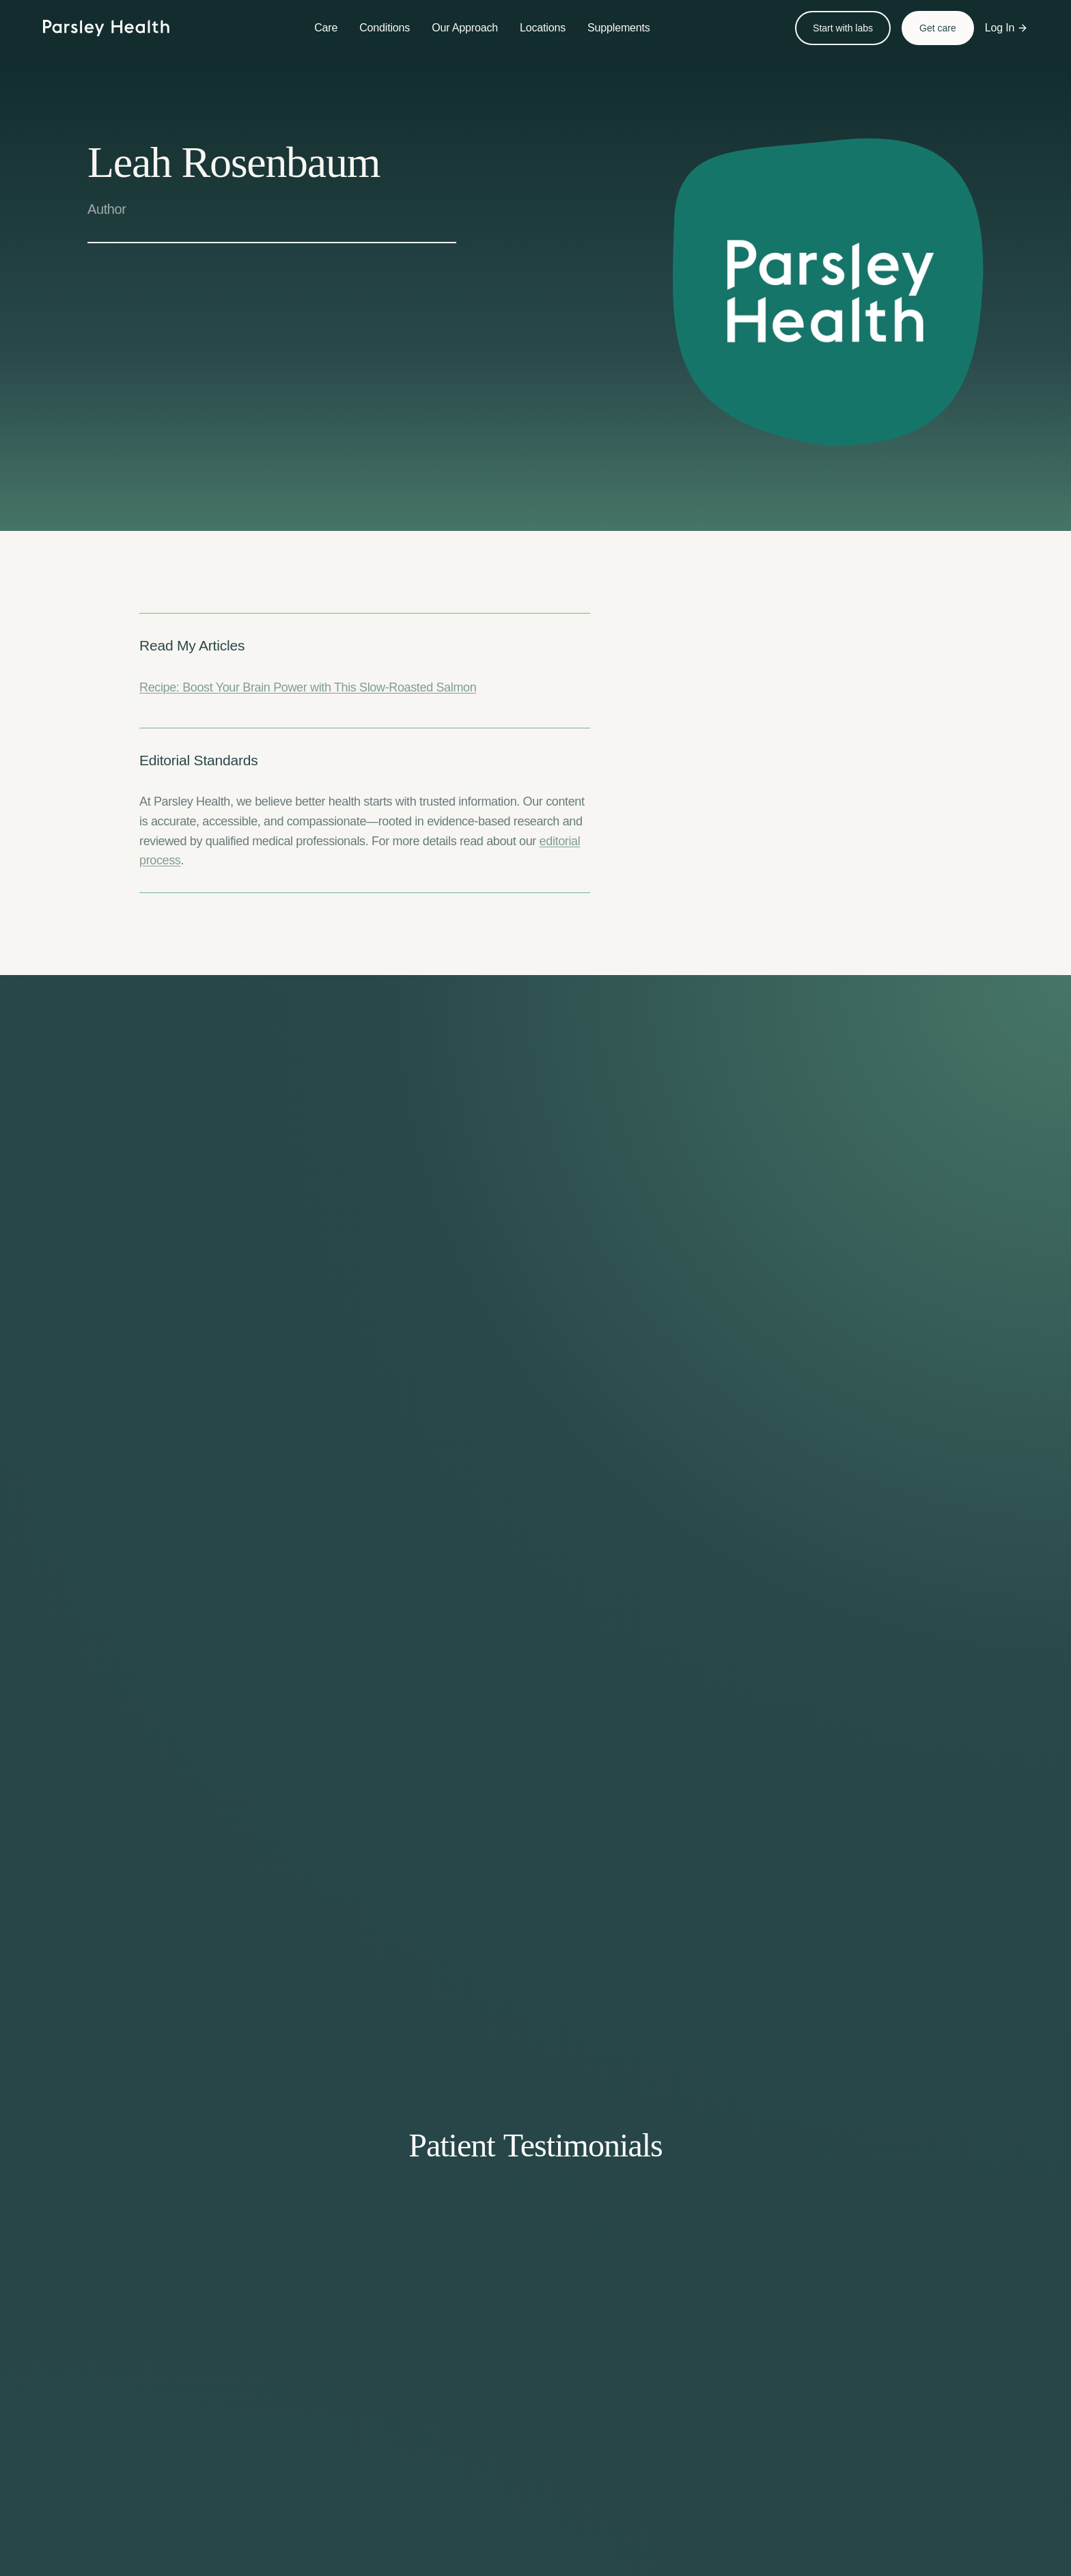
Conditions (384, 27)
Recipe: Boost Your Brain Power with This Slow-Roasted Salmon (307, 687)
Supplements (618, 27)
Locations (543, 27)
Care (325, 27)
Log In (1007, 27)
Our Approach (465, 27)
